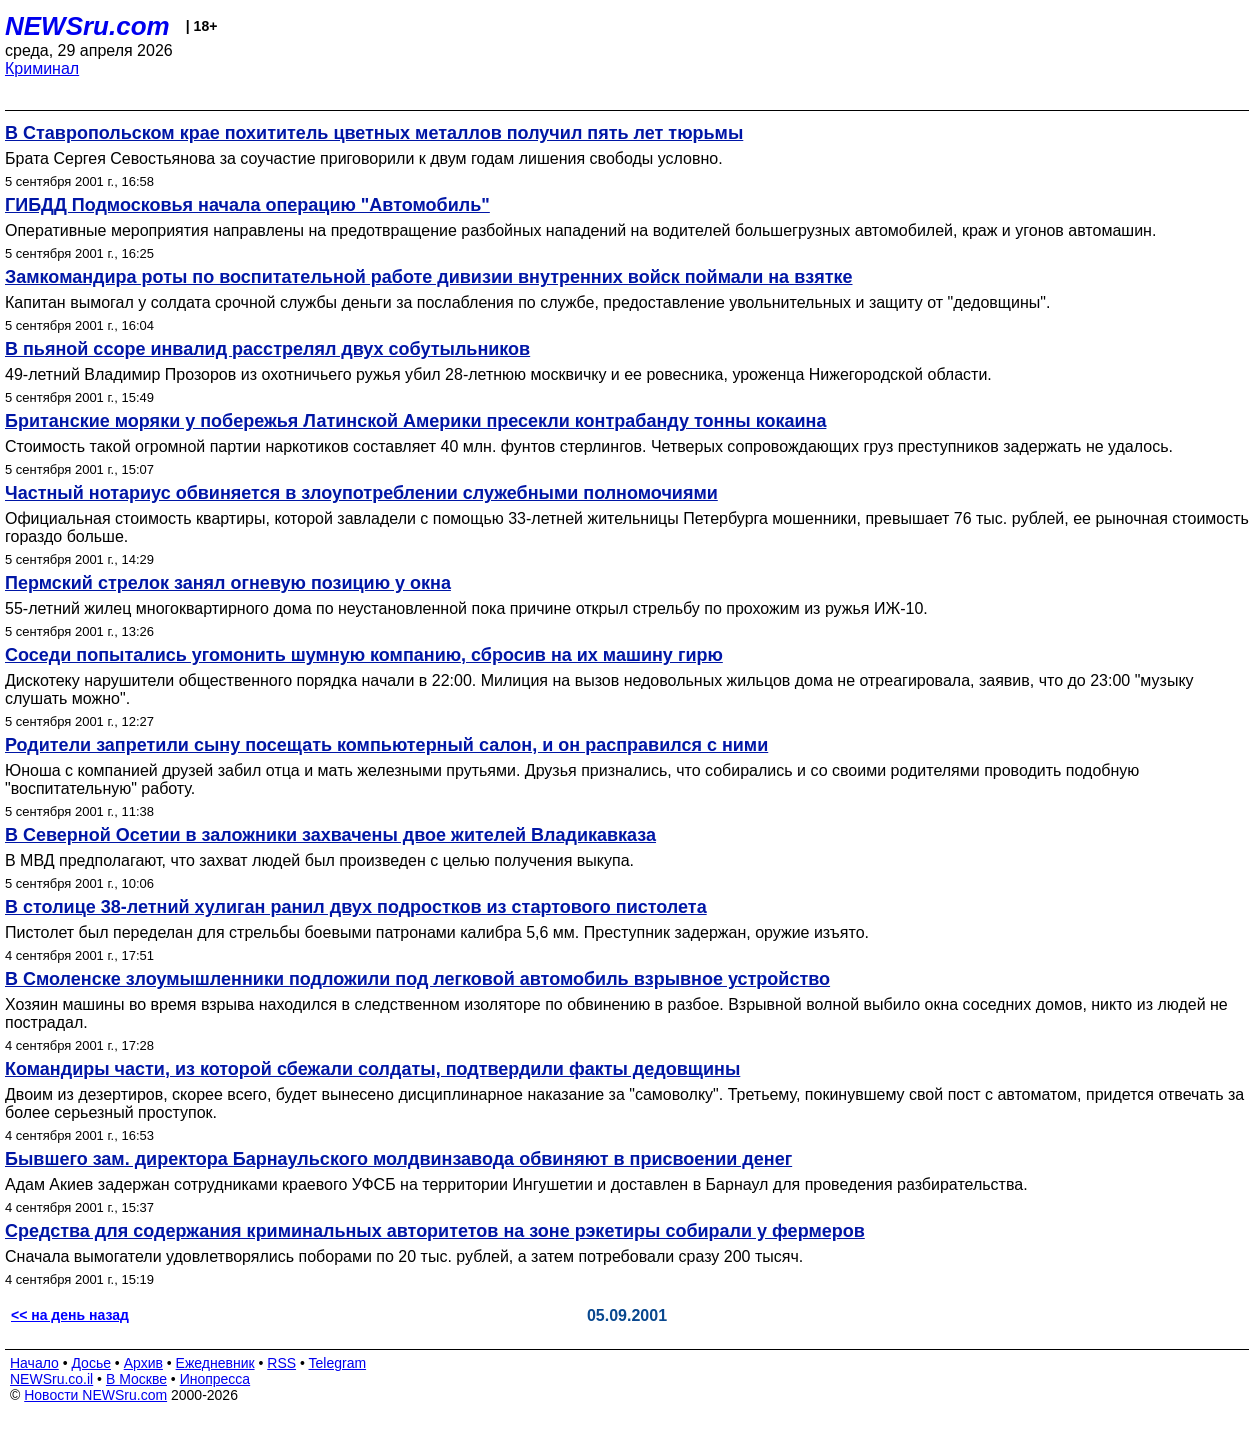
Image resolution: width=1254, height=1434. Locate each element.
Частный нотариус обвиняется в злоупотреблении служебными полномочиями (361, 493)
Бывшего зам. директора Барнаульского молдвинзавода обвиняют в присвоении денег (398, 1159)
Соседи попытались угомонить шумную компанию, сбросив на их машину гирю (364, 655)
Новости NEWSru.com (95, 1395)
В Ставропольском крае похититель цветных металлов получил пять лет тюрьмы (374, 133)
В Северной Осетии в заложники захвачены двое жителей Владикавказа (330, 835)
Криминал (42, 68)
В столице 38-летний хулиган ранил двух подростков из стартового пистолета (356, 907)
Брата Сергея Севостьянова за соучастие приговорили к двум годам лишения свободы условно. (364, 158)
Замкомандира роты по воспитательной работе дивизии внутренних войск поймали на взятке (429, 277)
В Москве (136, 1379)
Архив (143, 1363)
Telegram (338, 1363)
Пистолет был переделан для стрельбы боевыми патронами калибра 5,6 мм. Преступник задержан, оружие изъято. (437, 932)
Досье (91, 1363)
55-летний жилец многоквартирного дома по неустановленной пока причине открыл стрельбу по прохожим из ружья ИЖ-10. (466, 608)
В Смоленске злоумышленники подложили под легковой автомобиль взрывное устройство (417, 979)
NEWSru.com (87, 26)
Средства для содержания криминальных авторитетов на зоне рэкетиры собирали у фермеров (435, 1231)
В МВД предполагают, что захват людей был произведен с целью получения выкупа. (319, 860)
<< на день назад (70, 1315)
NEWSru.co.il (51, 1379)
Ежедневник (215, 1363)
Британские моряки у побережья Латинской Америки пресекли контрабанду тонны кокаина (415, 421)
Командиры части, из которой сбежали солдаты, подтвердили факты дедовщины (372, 1069)
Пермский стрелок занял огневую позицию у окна (228, 583)
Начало (34, 1363)
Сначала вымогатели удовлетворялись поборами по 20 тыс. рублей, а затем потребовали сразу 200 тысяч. (404, 1256)
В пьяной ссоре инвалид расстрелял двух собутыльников (267, 349)
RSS (281, 1363)
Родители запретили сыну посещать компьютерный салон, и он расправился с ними (386, 745)
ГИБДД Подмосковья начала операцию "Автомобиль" (247, 205)
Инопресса (215, 1379)
